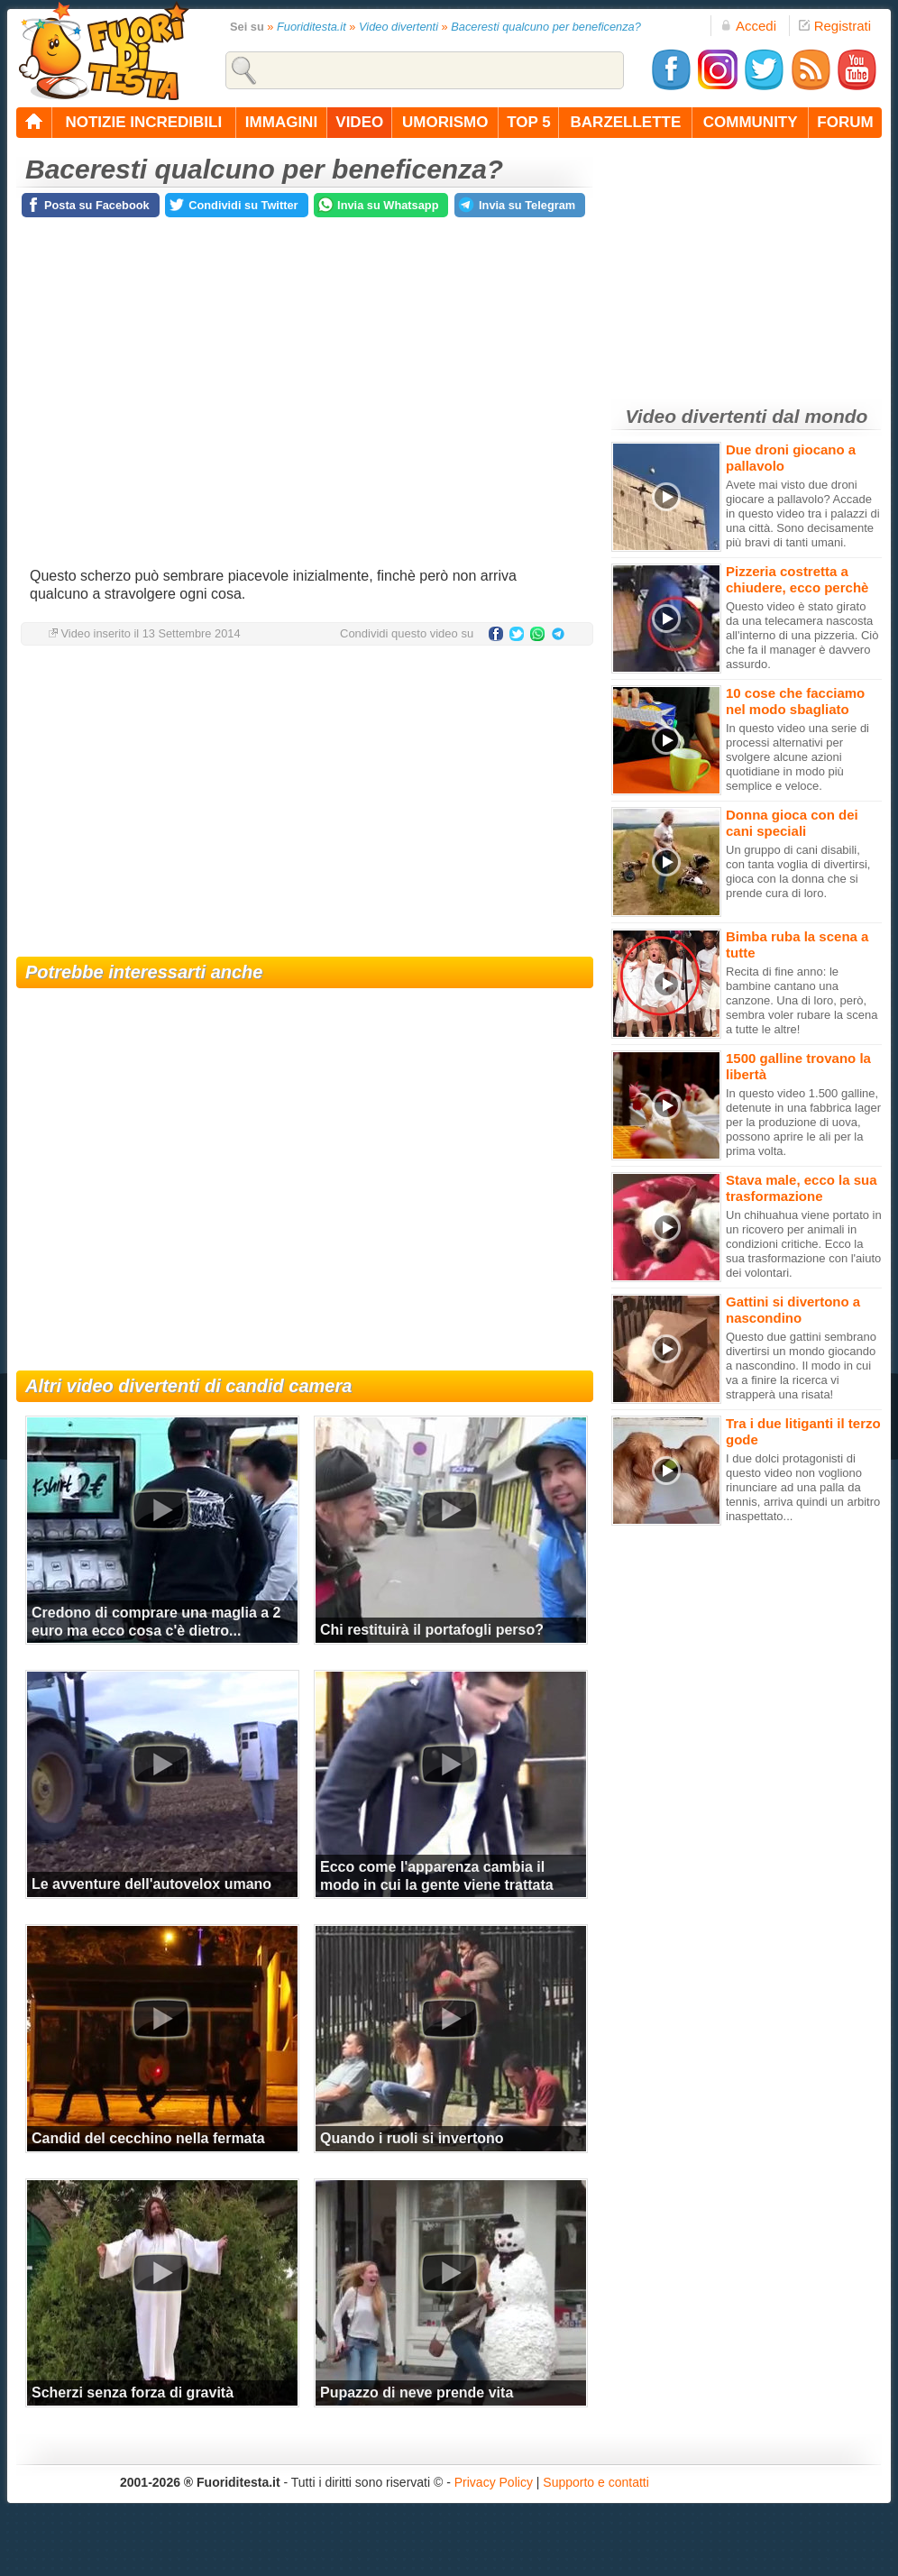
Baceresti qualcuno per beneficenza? (546, 26)
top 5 (529, 122)
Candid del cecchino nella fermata (148, 2138)
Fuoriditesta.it (311, 26)
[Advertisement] (304, 803)
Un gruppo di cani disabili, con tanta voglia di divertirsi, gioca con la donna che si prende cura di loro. (798, 871)
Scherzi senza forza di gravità (133, 2392)
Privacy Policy (493, 2482)
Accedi (748, 25)
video (359, 122)
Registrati (835, 25)
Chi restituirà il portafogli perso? (432, 1629)
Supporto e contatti (596, 2482)
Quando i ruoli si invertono (412, 2138)
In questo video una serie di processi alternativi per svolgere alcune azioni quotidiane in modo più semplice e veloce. (797, 757)
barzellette (626, 122)
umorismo (445, 122)
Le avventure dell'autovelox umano (151, 1884)
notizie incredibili (143, 122)
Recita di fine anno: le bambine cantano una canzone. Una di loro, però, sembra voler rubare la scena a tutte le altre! (801, 1000)
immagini (281, 122)
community (750, 122)
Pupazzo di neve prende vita (416, 2392)
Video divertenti (398, 26)
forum (845, 122)
